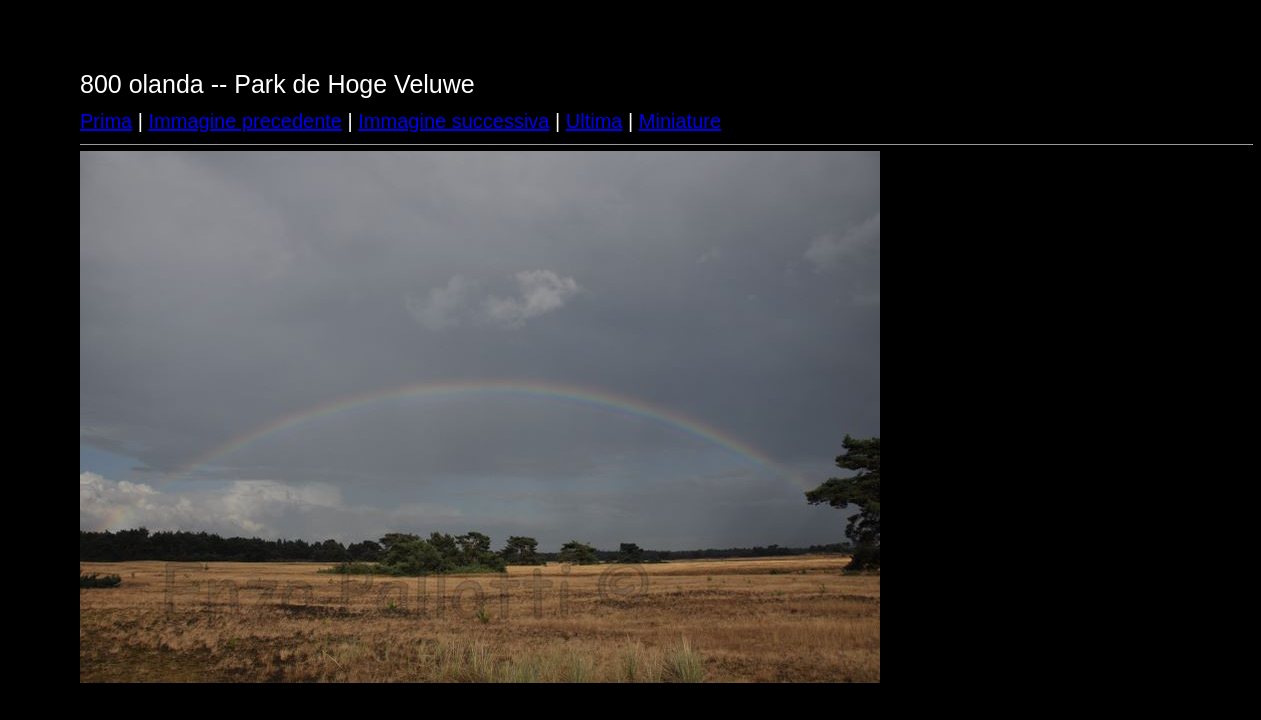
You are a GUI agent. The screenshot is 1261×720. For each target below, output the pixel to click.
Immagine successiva (453, 121)
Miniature (680, 121)
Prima (106, 121)
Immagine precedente (245, 121)
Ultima (594, 121)
